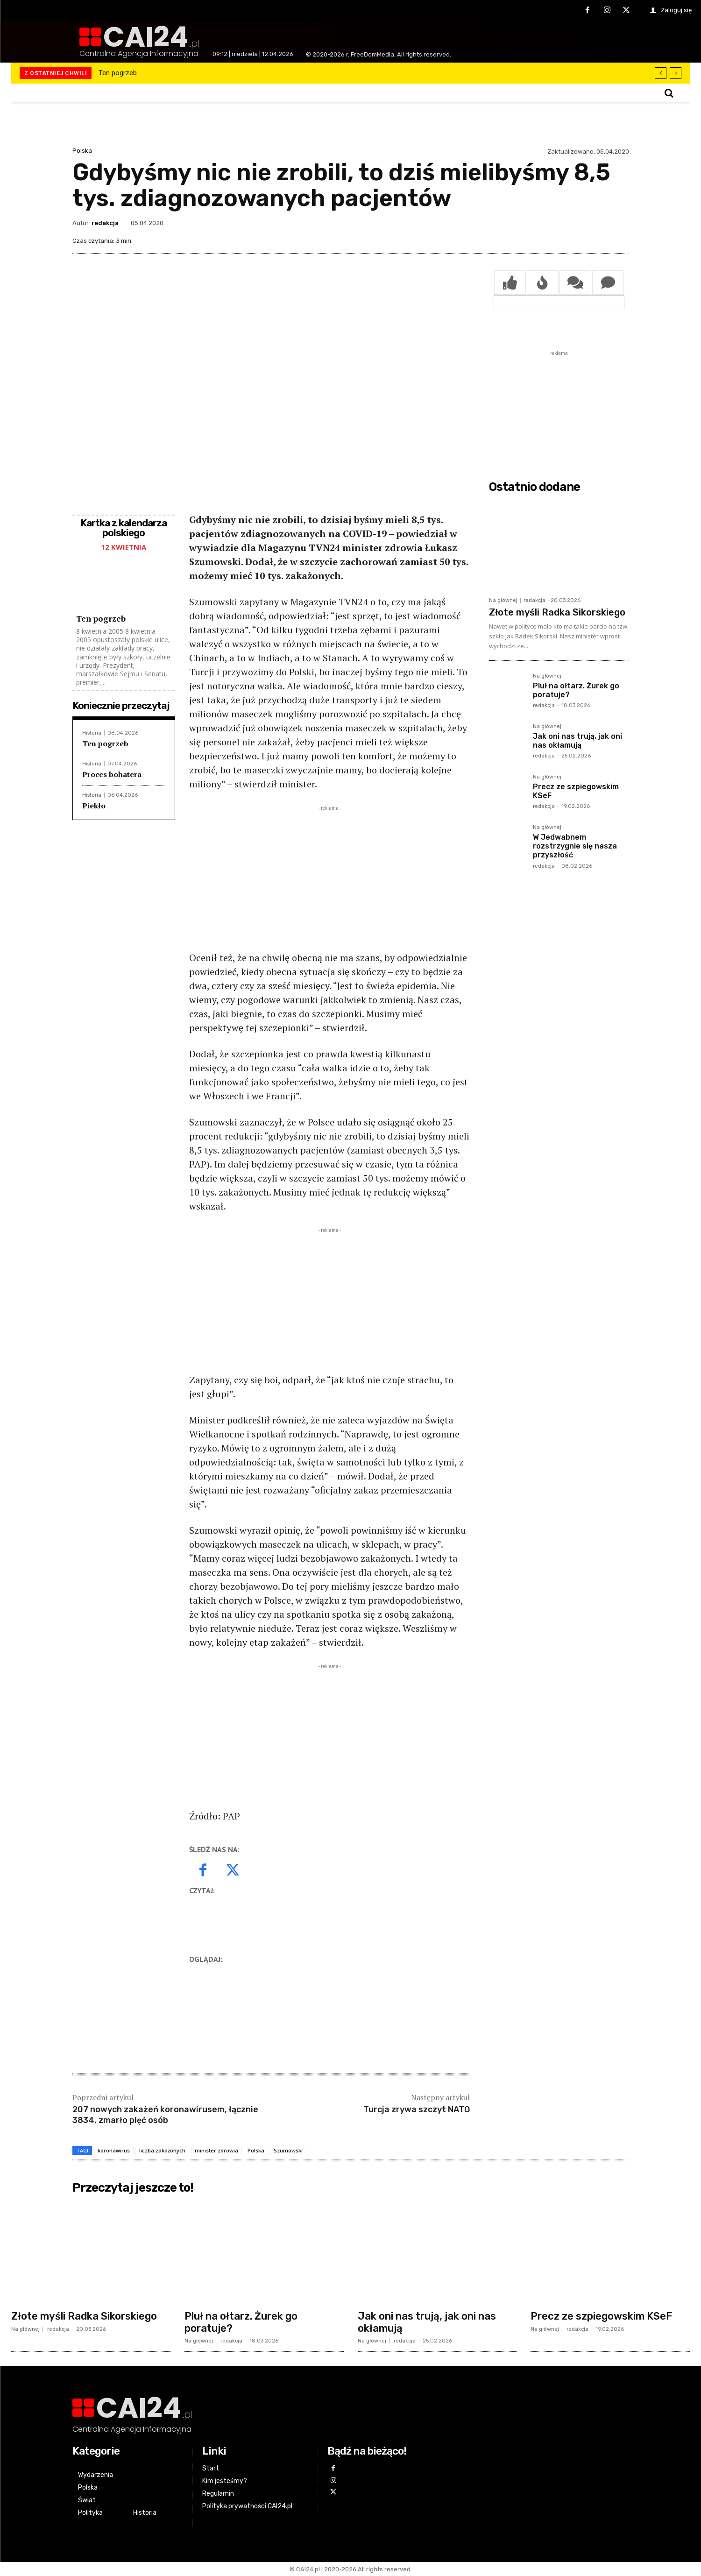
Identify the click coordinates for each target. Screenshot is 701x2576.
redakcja (105, 223)
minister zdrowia (216, 2150)
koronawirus (114, 2150)
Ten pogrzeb (118, 73)
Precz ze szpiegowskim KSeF (601, 2316)
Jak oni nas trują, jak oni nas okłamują (577, 741)
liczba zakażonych (162, 2150)
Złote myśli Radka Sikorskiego (557, 612)
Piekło (94, 805)
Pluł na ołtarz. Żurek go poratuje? (240, 2322)
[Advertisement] (329, 878)
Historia (91, 733)
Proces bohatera (112, 774)
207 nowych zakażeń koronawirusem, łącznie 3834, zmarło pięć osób (165, 2114)
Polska (82, 151)
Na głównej (503, 600)
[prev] (660, 73)
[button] (668, 93)
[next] (675, 73)
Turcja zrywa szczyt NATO (416, 2109)
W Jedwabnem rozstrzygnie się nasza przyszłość (575, 846)
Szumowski (288, 2150)
